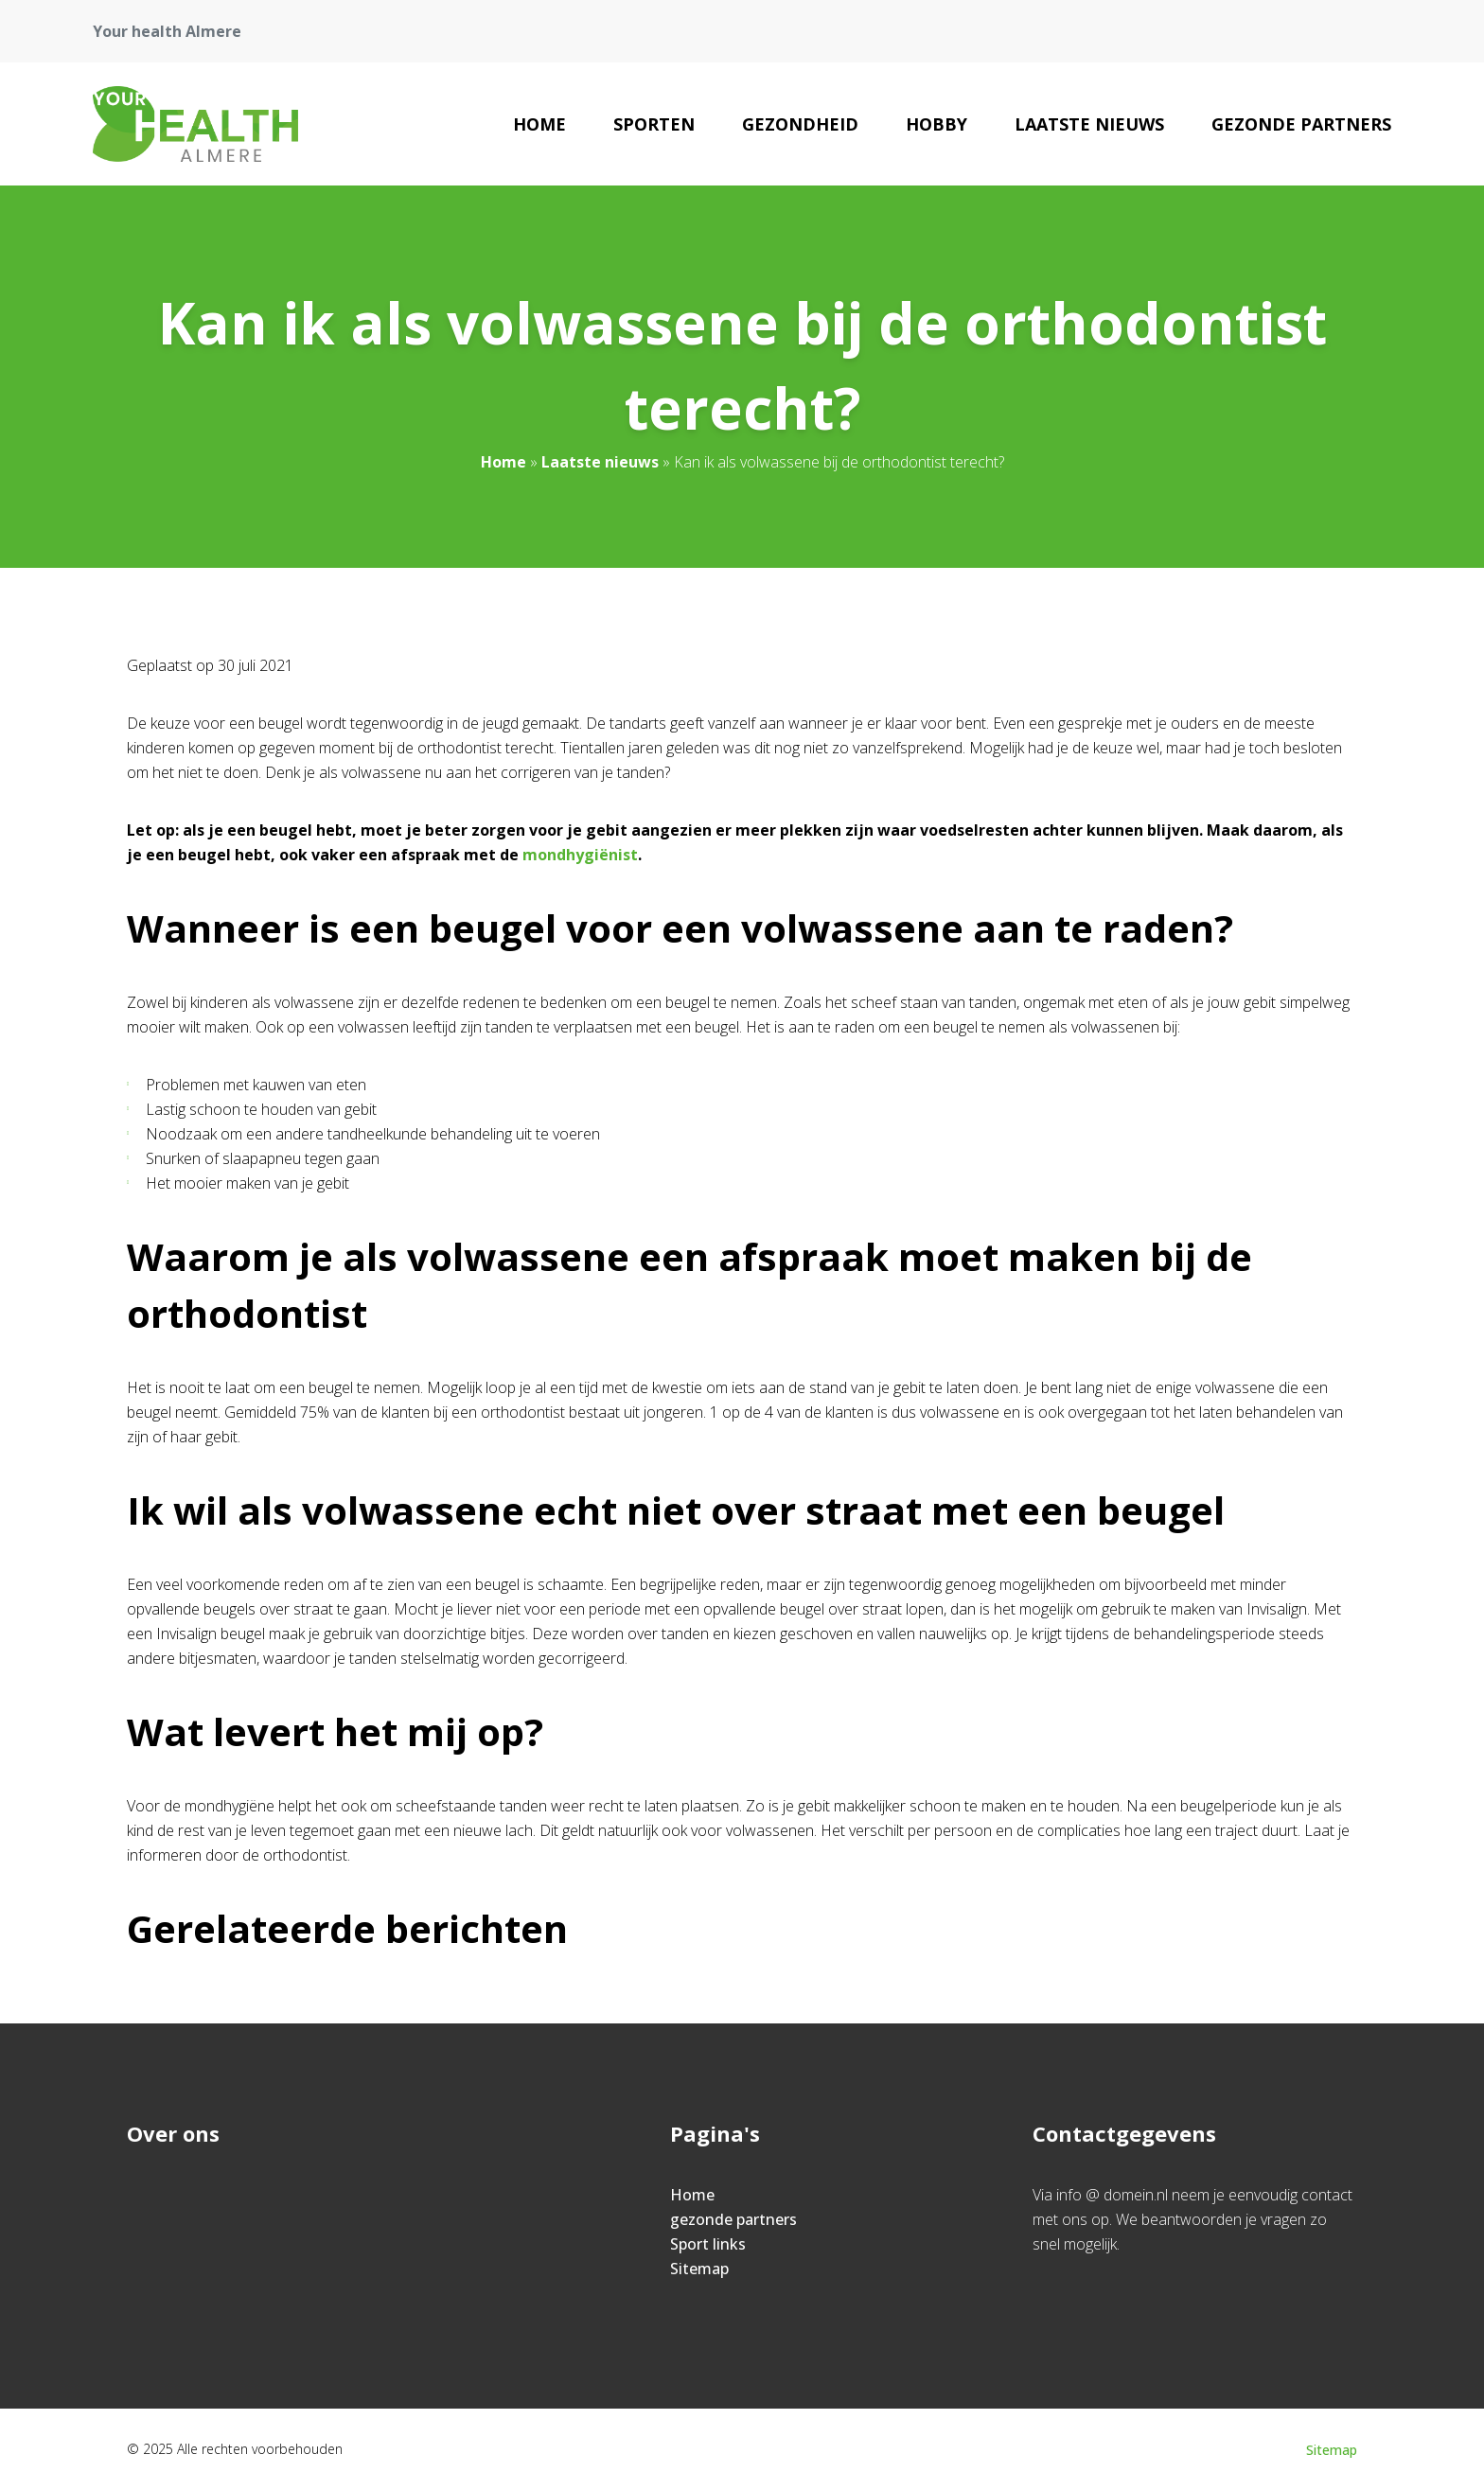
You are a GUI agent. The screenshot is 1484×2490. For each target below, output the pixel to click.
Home (539, 124)
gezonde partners (1301, 124)
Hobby (936, 124)
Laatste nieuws (1089, 124)
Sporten (654, 124)
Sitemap (699, 2268)
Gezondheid (800, 124)
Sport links (708, 2244)
